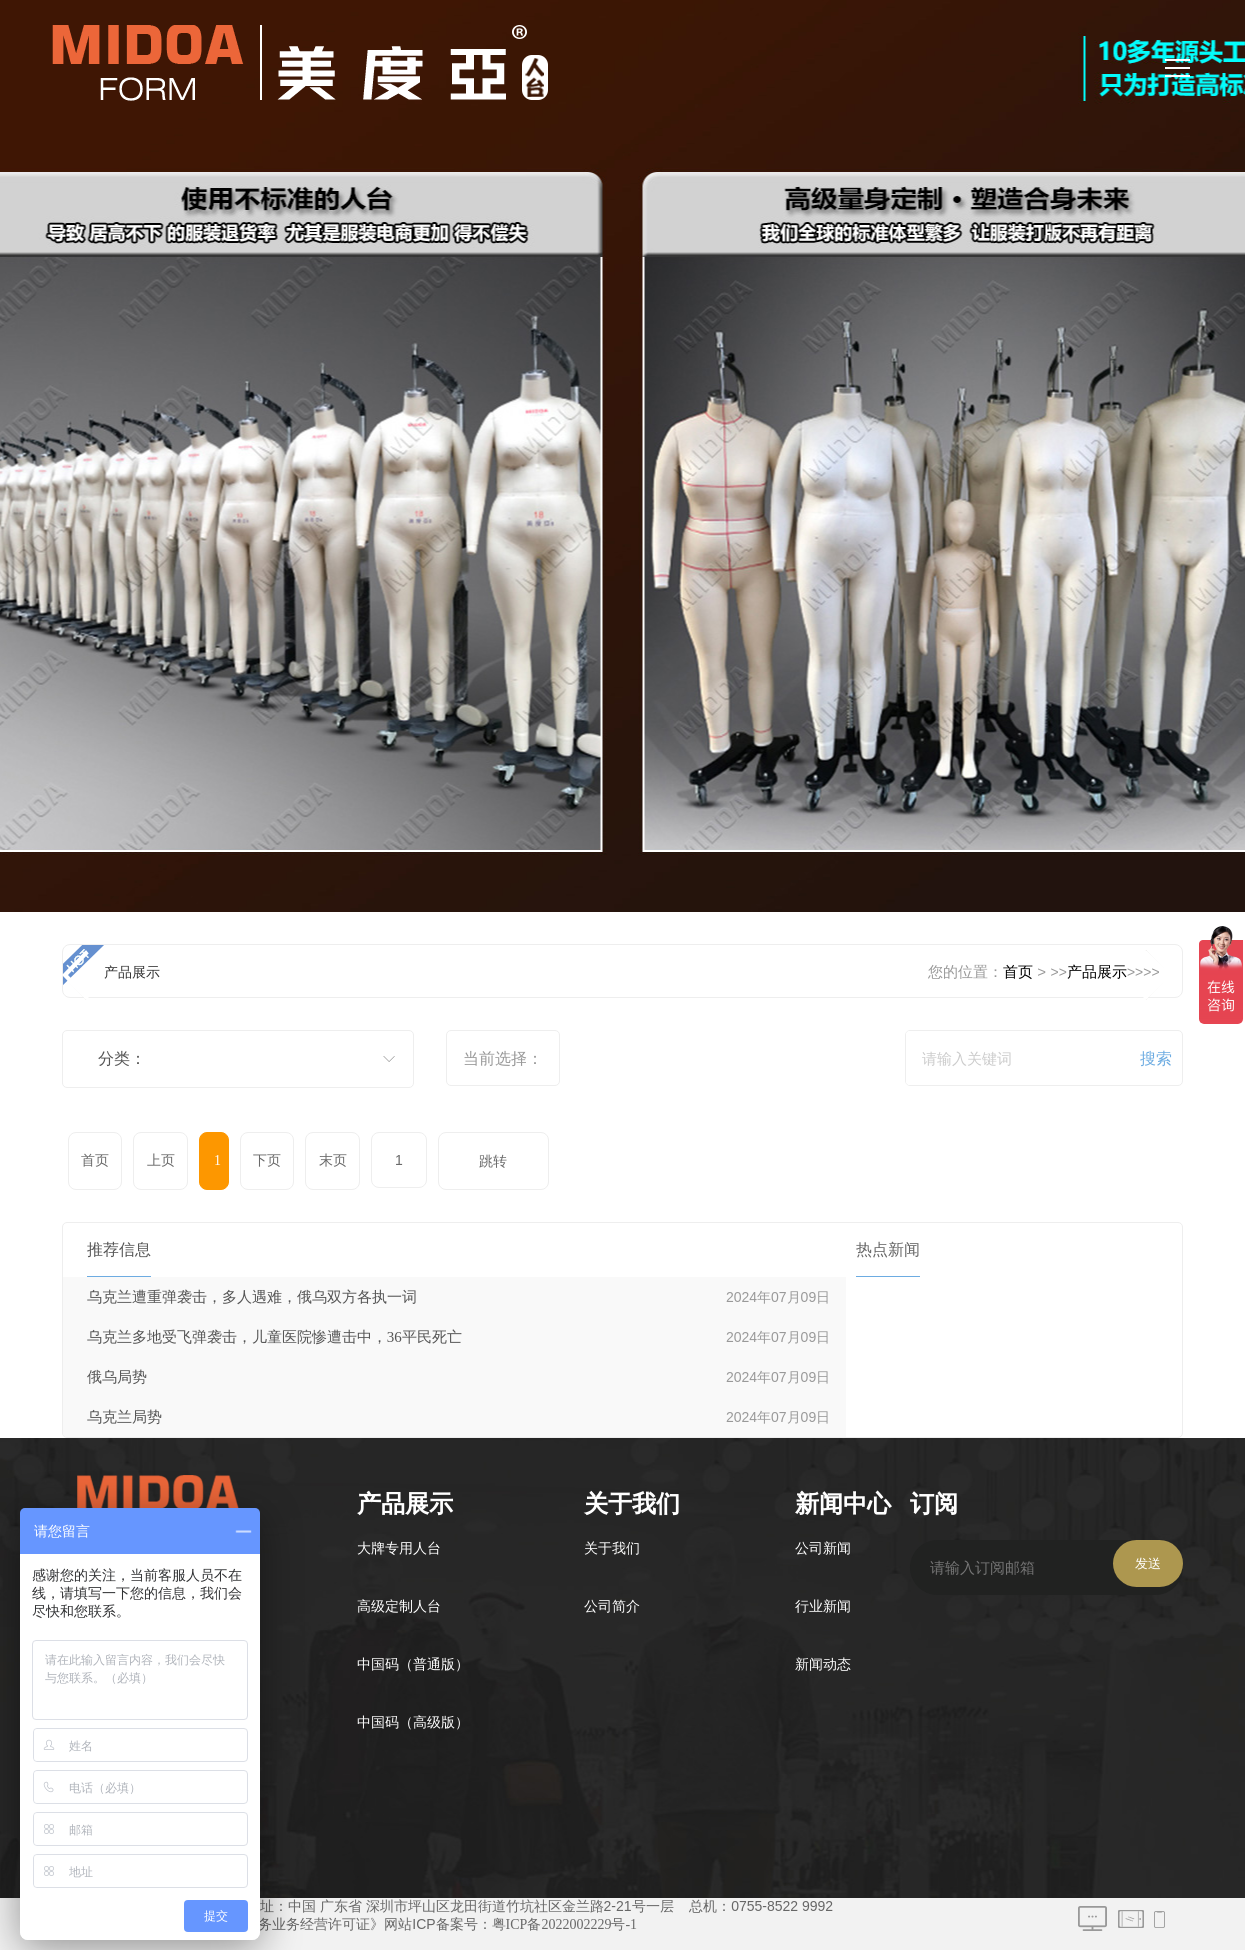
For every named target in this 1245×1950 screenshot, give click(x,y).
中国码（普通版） (413, 1664)
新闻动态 (823, 1664)
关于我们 (612, 1548)
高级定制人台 (399, 1606)
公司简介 (612, 1606)
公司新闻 (823, 1548)
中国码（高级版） (413, 1722)
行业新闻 (823, 1606)
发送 (1148, 1563)
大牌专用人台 (399, 1548)
